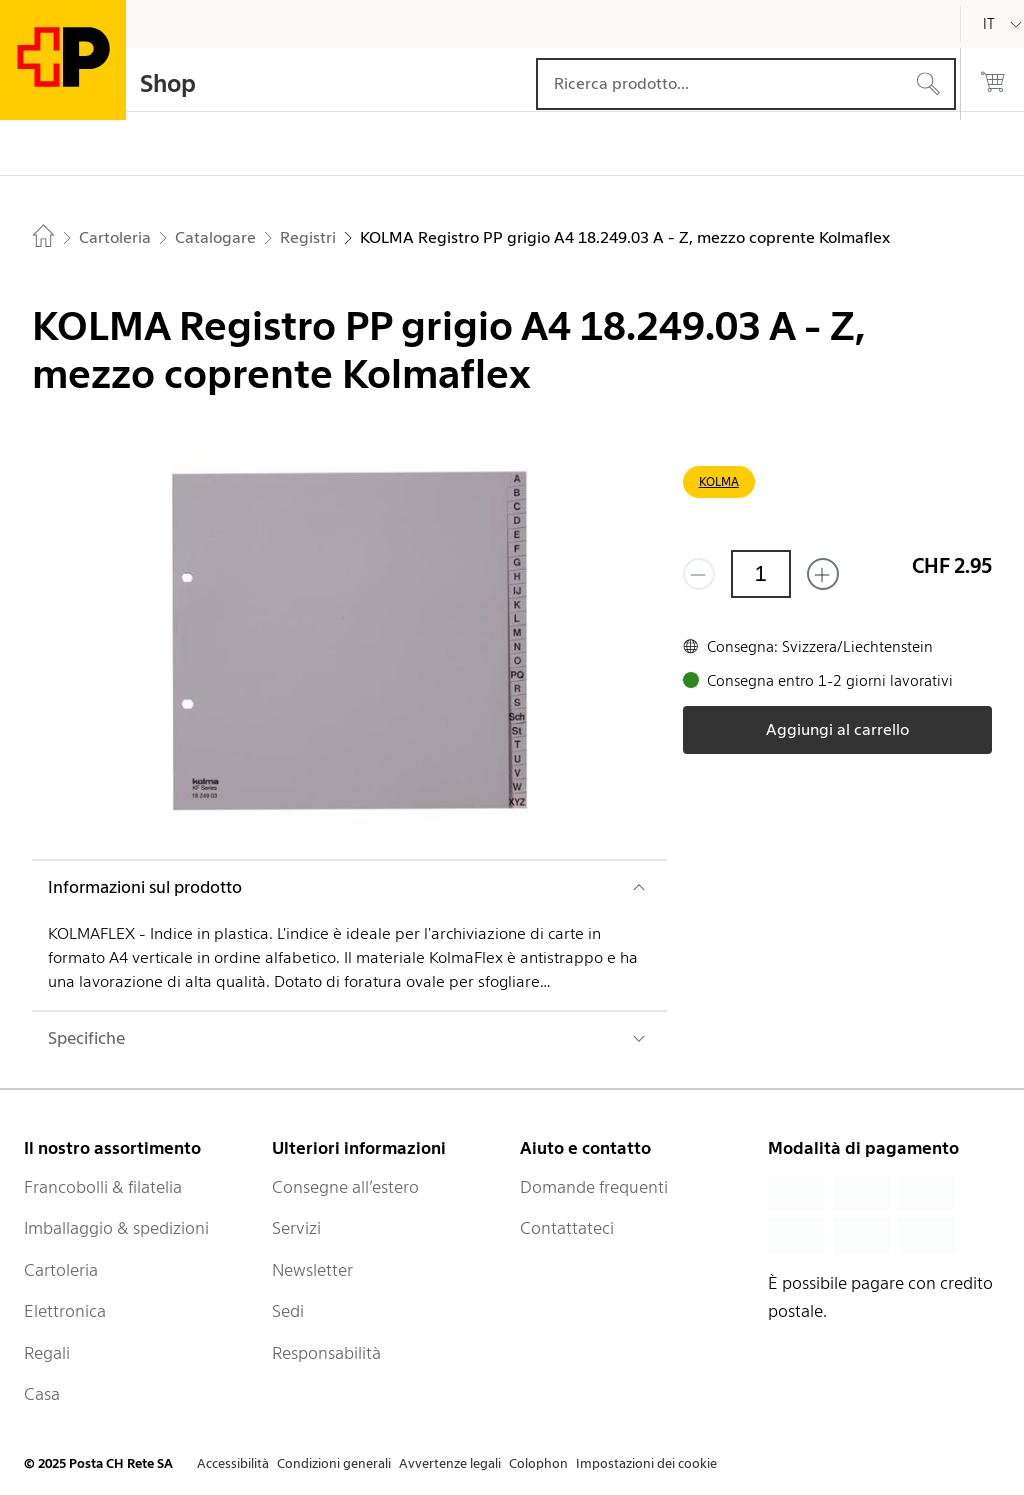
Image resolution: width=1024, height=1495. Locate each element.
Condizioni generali (334, 1463)
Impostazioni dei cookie (646, 1463)
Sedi (288, 1311)
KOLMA (719, 481)
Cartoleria (61, 1270)
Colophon (538, 1463)
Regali (47, 1353)
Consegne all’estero (345, 1187)
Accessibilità (233, 1463)
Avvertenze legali (450, 1463)
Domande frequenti (594, 1187)
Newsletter (312, 1270)
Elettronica (65, 1311)
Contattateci (567, 1228)
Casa (42, 1394)
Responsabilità (326, 1353)
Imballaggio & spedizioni (116, 1228)
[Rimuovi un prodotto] (699, 574)
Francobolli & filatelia (103, 1187)
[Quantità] (761, 574)
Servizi (296, 1228)
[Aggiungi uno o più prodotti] (823, 574)
